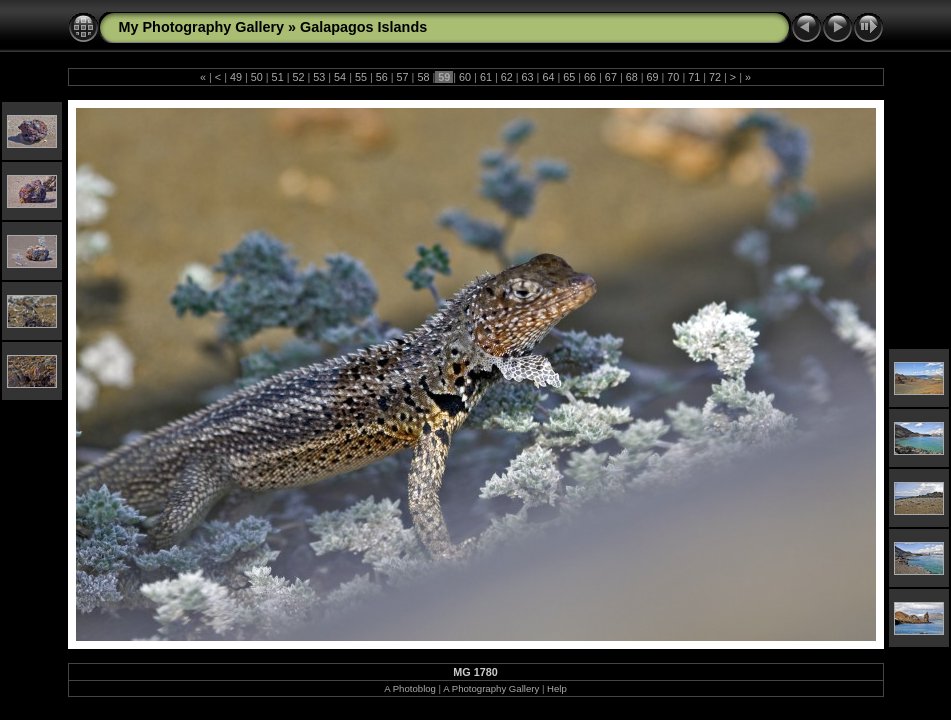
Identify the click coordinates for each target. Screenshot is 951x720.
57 (403, 77)
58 (423, 77)
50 (257, 77)
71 (694, 77)
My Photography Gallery (202, 27)
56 (382, 77)
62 (507, 77)
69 (653, 77)
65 (569, 77)
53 (319, 77)
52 (298, 77)
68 (632, 77)
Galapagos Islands (363, 27)
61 (486, 77)
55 (361, 77)
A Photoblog (410, 688)
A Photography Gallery (491, 688)
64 (548, 77)
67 (611, 77)
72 (715, 77)
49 (236, 77)
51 (278, 77)
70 (673, 77)
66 (590, 77)
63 (528, 77)
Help (557, 688)
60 (465, 77)
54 (340, 77)
